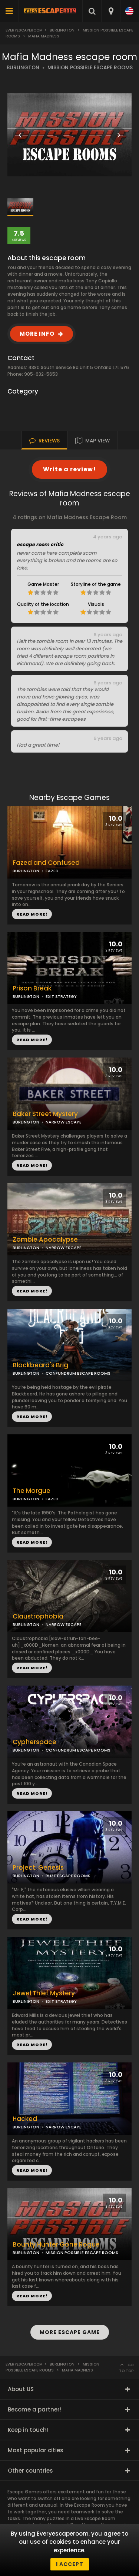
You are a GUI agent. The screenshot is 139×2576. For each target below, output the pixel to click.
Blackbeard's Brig (40, 1365)
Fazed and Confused (46, 863)
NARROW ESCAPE (64, 1248)
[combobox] (110, 11)
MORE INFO (37, 334)
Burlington (62, 30)
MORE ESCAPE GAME (70, 2332)
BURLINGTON (23, 67)
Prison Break (32, 988)
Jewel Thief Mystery (44, 1993)
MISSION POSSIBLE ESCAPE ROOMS (90, 67)
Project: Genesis (38, 1868)
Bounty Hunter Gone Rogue (56, 2244)
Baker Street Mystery (45, 1114)
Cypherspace (34, 1742)
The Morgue (31, 1491)
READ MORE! (31, 1040)
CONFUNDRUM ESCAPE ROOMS (78, 1373)
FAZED (52, 1499)
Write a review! (69, 469)
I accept (69, 2564)
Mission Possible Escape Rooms (52, 2367)
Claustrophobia (38, 1616)
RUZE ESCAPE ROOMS (68, 1876)
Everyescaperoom (24, 30)
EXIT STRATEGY (61, 996)
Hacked (25, 2119)
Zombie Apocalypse (45, 1240)
